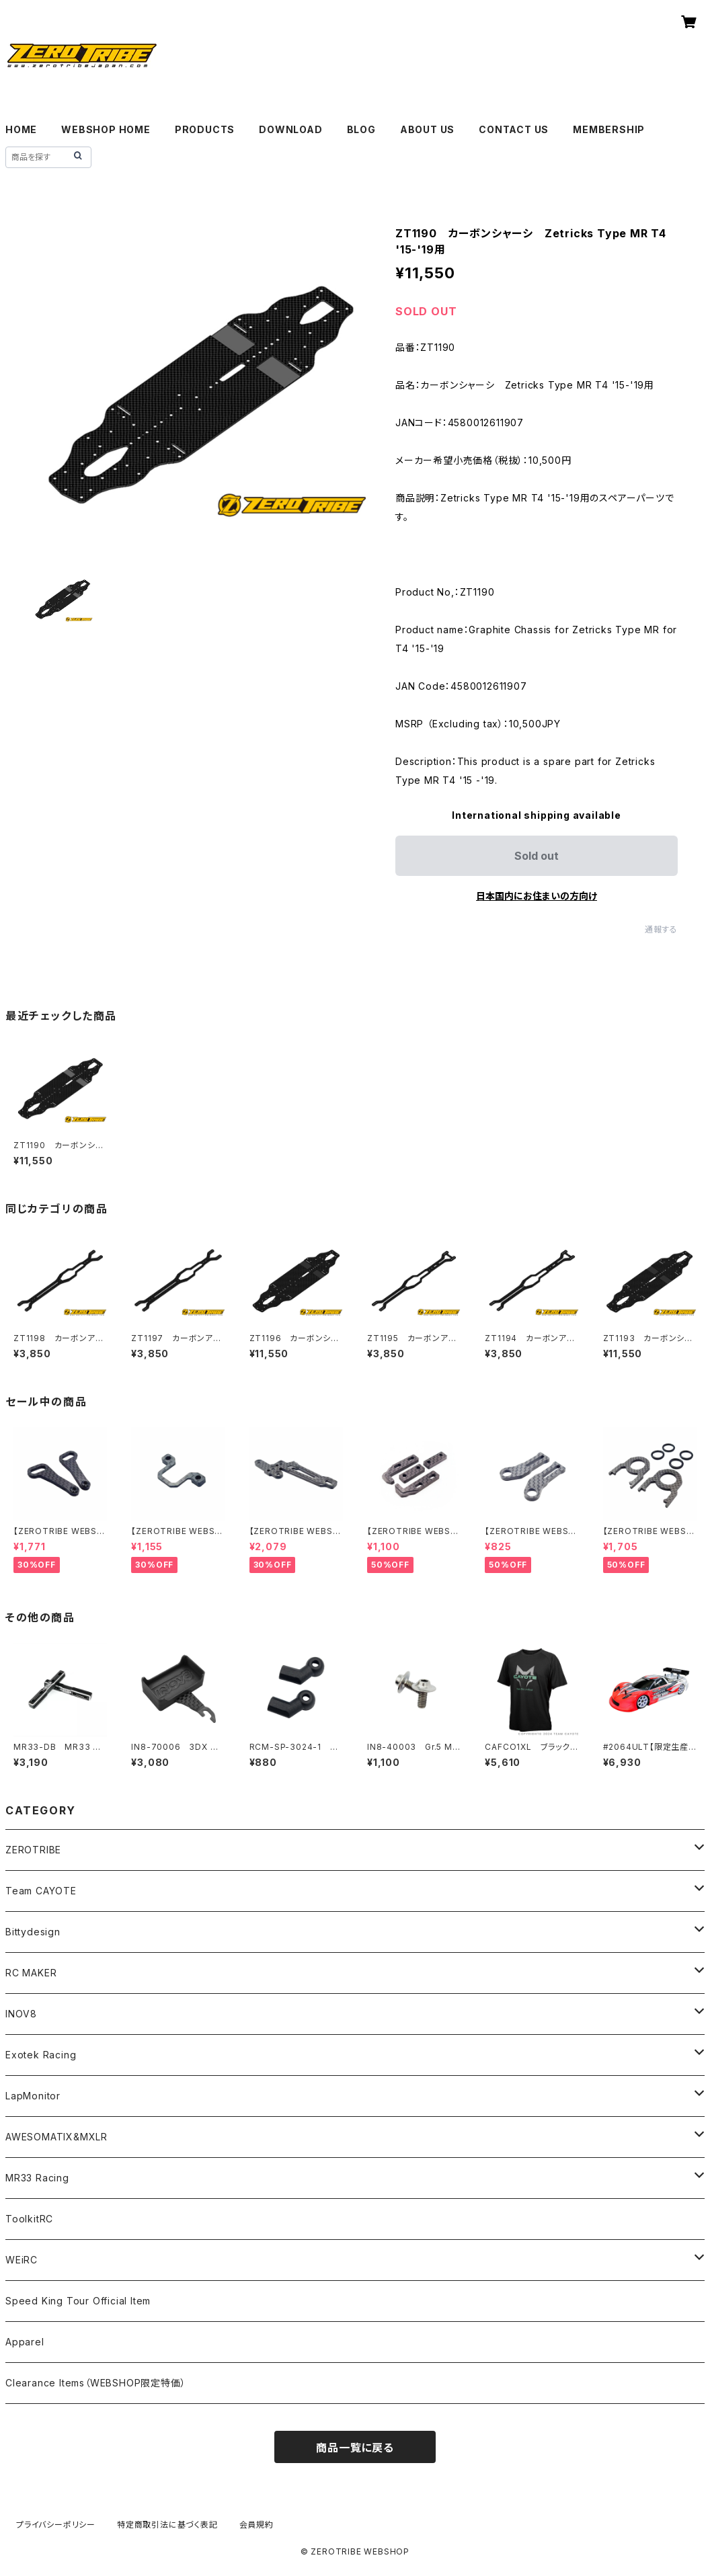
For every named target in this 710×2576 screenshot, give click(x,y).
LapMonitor (33, 2095)
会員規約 (256, 2525)
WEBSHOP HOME (106, 129)
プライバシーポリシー (55, 2525)
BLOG (361, 129)
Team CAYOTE (41, 1890)
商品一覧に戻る (355, 2447)
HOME (21, 129)
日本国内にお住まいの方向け (536, 895)
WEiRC (21, 2259)
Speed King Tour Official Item (78, 2300)
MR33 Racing (37, 2177)
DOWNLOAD (290, 129)
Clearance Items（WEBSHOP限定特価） (95, 2382)
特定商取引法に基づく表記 (167, 2525)
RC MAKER (30, 1972)
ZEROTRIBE (33, 1849)
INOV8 (21, 2013)
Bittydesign (33, 1931)
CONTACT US (514, 129)
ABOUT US (427, 129)
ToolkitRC (29, 2218)
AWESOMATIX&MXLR (56, 2136)
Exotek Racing (40, 2054)
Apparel (24, 2341)
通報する (661, 929)
